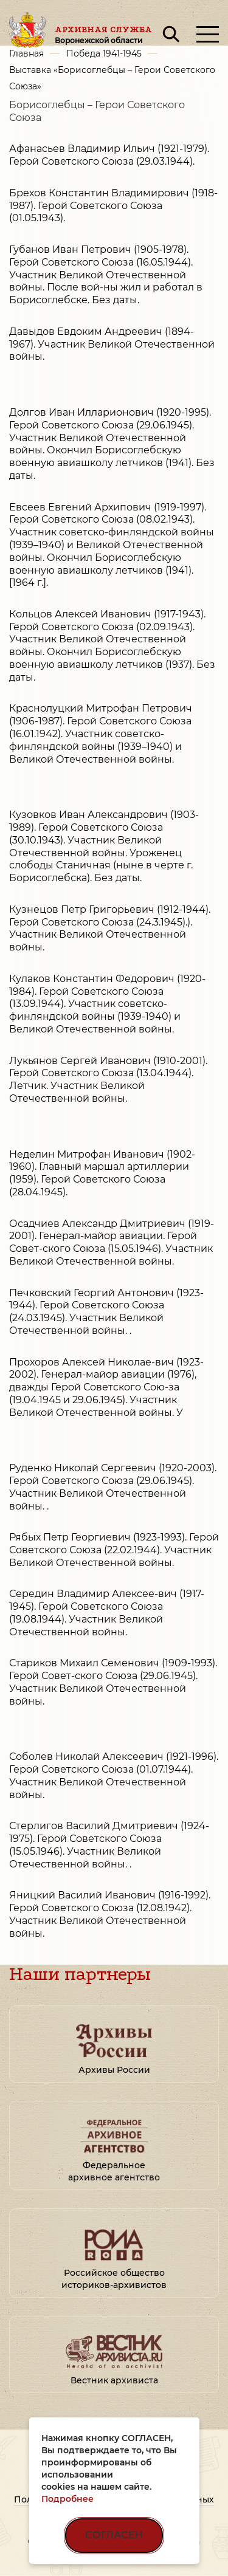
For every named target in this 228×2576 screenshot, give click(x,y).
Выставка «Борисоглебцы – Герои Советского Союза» (112, 78)
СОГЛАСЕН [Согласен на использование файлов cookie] (114, 2535)
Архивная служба (103, 34)
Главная (26, 53)
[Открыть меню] (207, 34)
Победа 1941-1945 (104, 53)
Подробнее (67, 2498)
